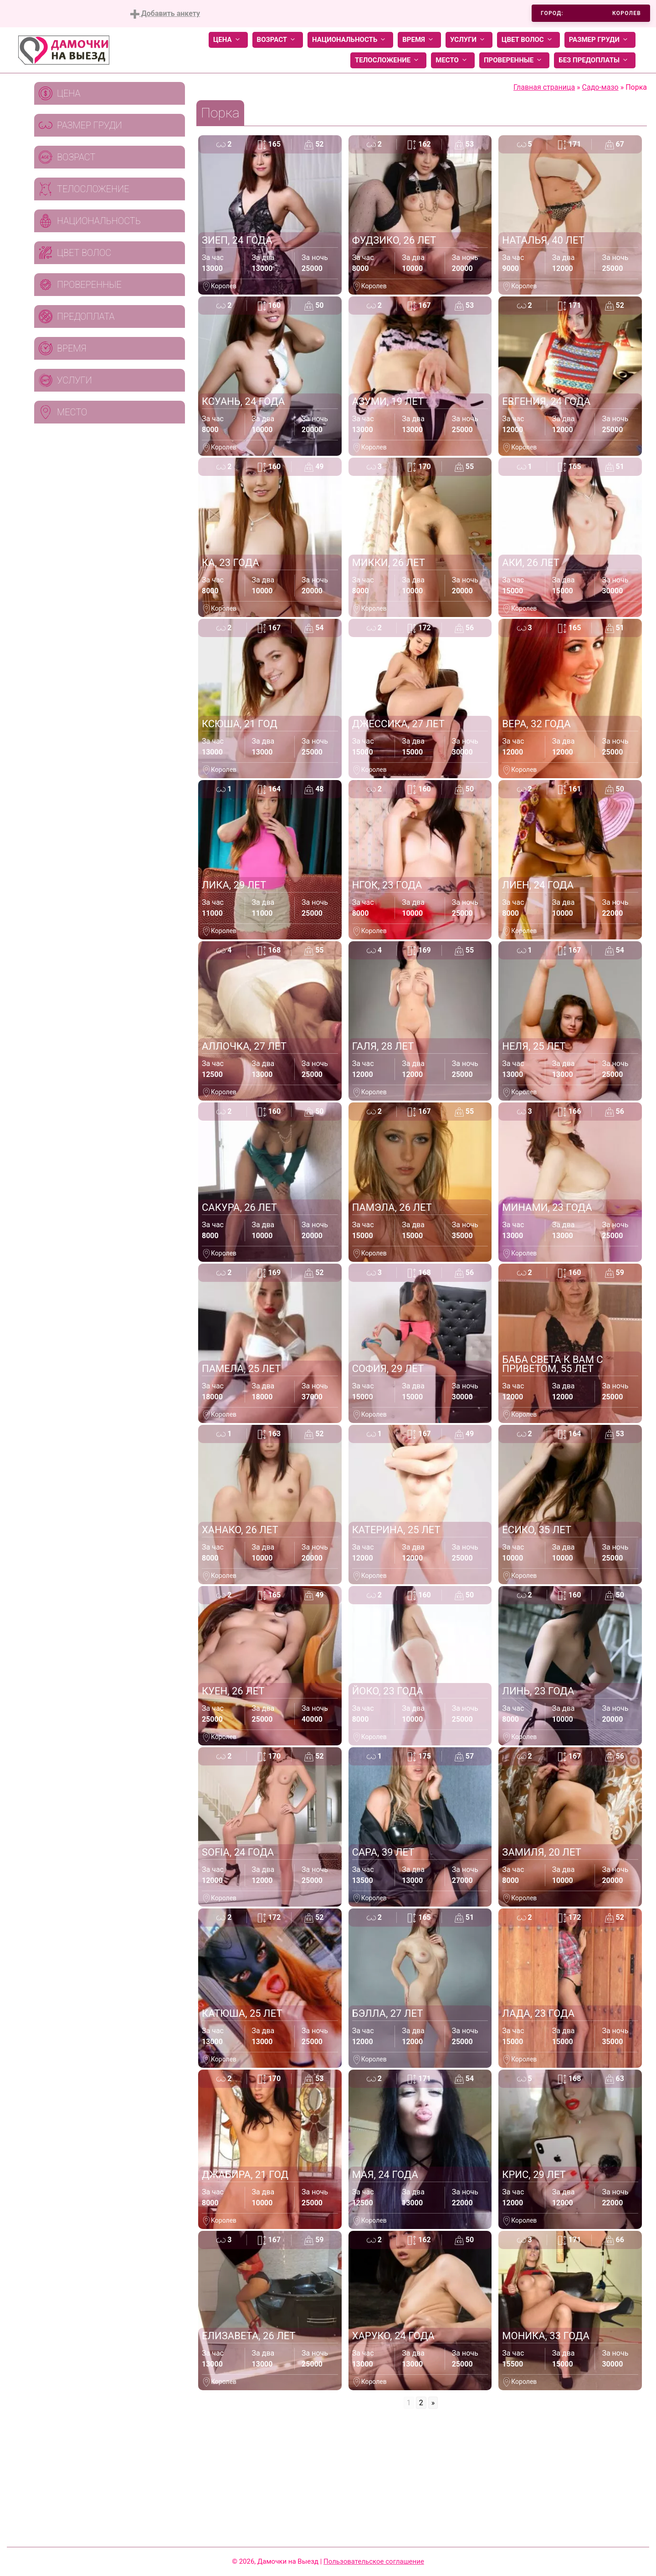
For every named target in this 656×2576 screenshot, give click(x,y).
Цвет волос (528, 40)
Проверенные (514, 60)
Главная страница (544, 87)
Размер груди (600, 40)
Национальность (350, 40)
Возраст (277, 40)
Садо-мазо (600, 87)
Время (419, 40)
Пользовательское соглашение (373, 2561)
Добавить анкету (165, 14)
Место (453, 60)
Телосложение (388, 60)
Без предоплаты (595, 60)
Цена (228, 40)
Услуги (469, 40)
